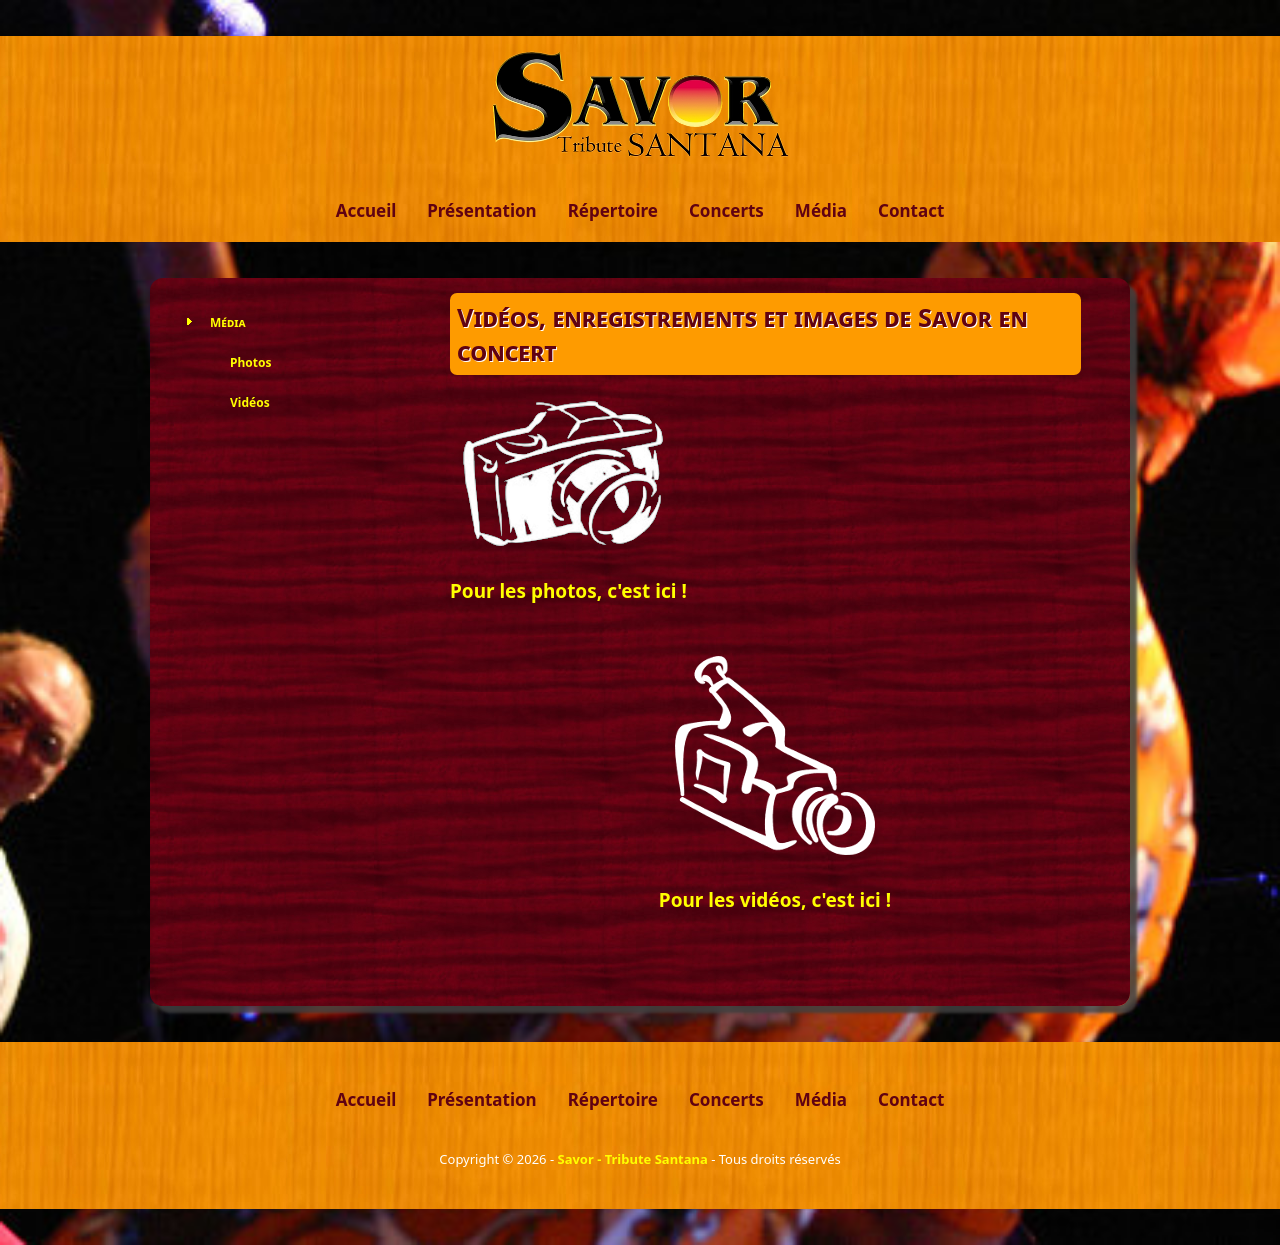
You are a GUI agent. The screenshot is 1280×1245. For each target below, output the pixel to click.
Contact (911, 210)
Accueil (366, 210)
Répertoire (613, 210)
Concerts (726, 210)
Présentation (481, 210)
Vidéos (250, 402)
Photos (250, 362)
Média (821, 210)
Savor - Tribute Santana (632, 1159)
